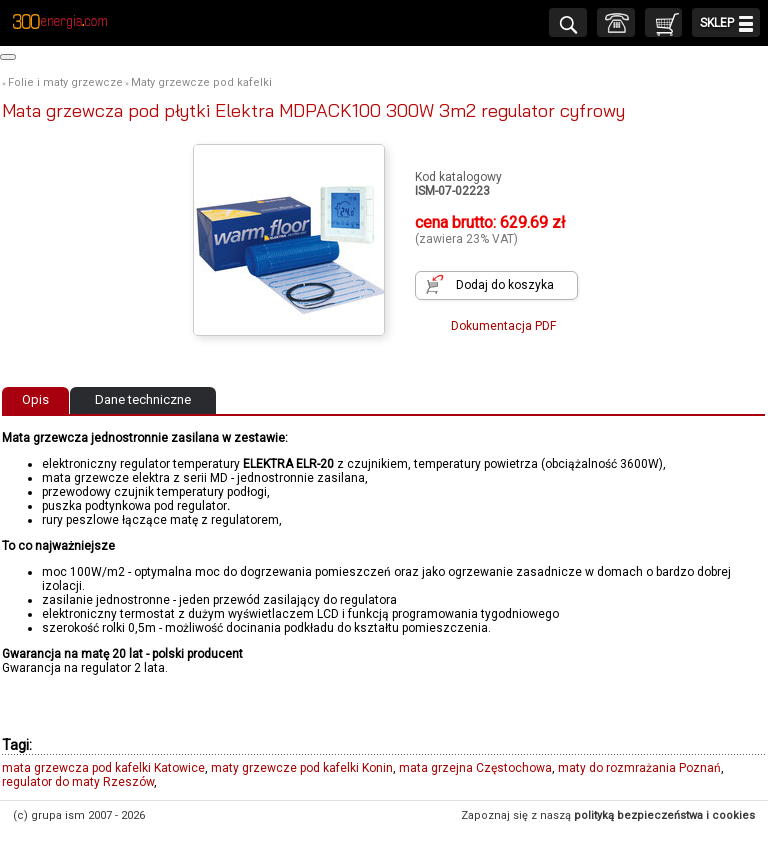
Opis (35, 399)
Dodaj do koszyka (505, 285)
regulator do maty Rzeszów (78, 782)
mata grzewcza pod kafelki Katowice (103, 768)
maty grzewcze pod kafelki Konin (302, 768)
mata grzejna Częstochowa (475, 768)
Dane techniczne (143, 399)
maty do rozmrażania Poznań (639, 768)
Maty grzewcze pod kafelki (201, 82)
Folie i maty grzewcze (65, 82)
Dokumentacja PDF (503, 326)
